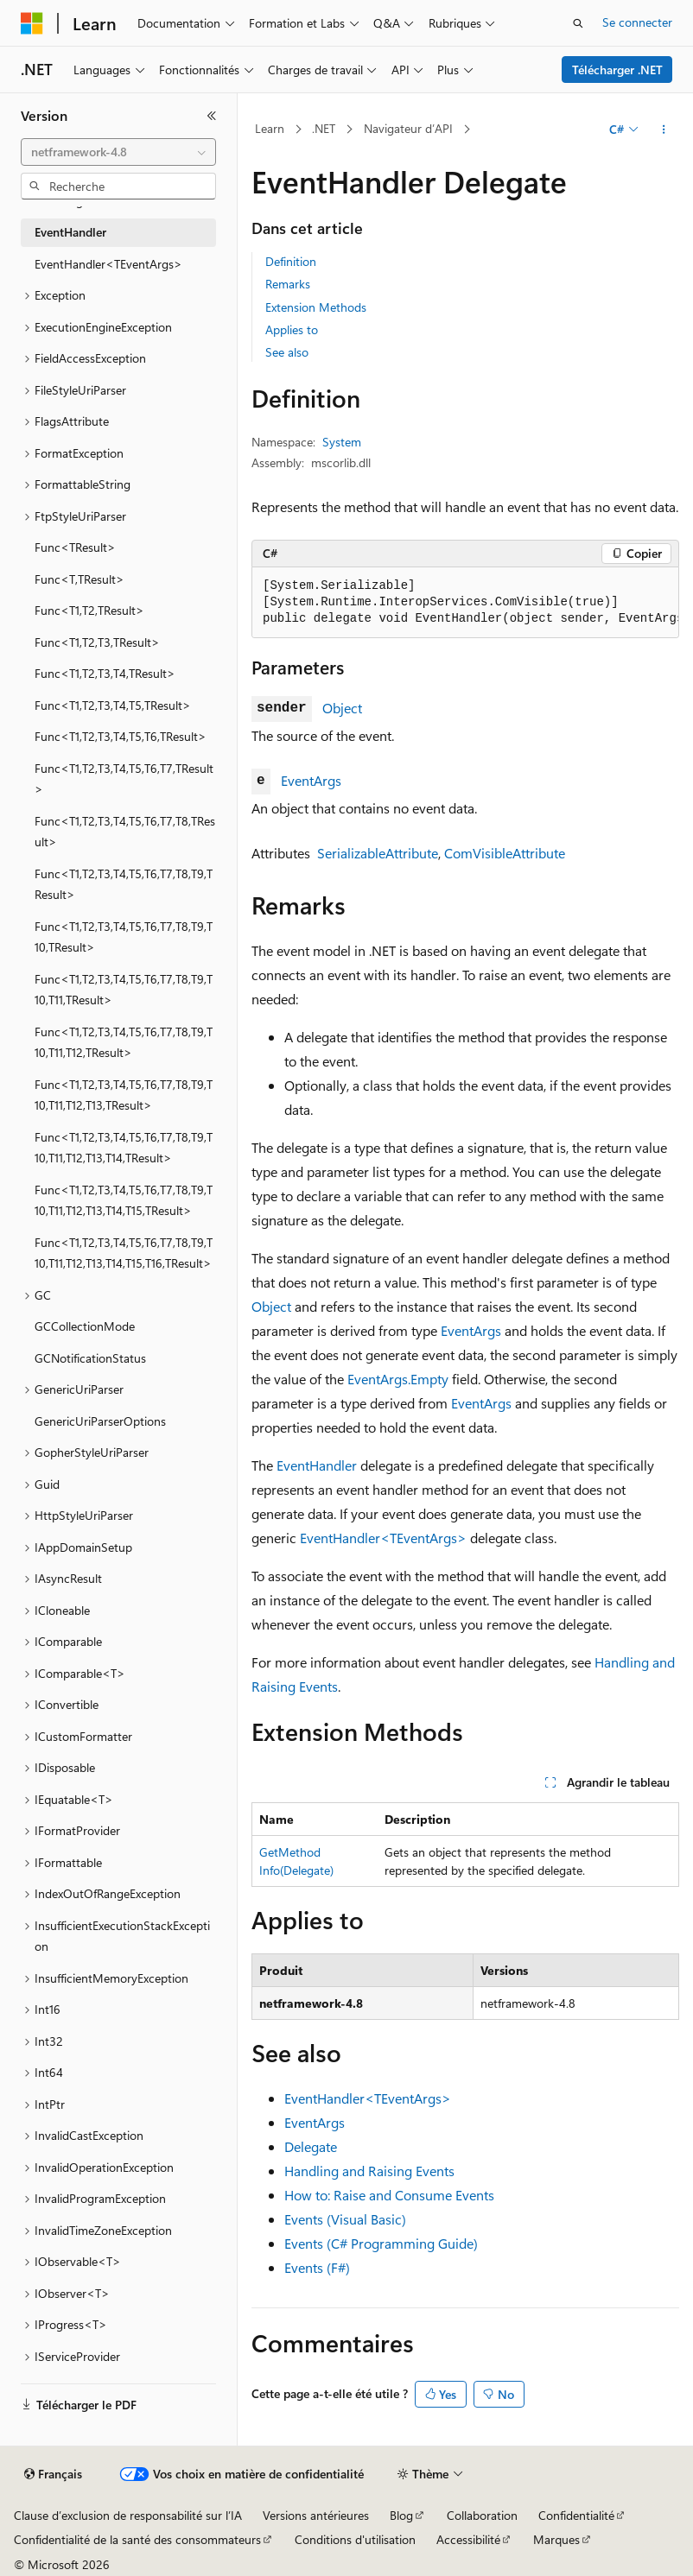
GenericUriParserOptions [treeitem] (100, 1421)
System (341, 442)
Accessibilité (468, 2539)
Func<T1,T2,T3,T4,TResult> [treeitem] (105, 673)
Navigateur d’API (408, 128)
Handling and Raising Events (369, 2170)
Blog (401, 2515)
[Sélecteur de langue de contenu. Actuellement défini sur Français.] (53, 2474)
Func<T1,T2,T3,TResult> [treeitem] (97, 642)
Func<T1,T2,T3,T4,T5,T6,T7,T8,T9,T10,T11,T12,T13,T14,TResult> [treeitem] (124, 1148)
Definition (290, 261)
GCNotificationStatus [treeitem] (90, 1358)
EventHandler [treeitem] (70, 232)
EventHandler (317, 1465)
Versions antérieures (316, 2515)
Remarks (287, 283)
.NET (323, 128)
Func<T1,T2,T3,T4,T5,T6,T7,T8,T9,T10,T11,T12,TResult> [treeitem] (124, 1042)
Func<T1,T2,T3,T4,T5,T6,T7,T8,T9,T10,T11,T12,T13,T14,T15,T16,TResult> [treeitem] (124, 1253)
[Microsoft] (32, 23)
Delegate (310, 2146)
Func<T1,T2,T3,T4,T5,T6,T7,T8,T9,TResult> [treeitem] (124, 884)
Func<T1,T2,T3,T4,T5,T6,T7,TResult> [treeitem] (124, 779)
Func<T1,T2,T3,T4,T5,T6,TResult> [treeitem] (121, 736)
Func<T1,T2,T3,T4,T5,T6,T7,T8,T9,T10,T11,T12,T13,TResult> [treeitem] (124, 1095)
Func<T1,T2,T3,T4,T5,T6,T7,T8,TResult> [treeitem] (125, 832)
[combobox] (118, 152)
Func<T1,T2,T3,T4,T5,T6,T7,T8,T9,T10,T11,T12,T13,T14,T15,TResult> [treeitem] (124, 1200)
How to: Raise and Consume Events (389, 2195)
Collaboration (482, 2515)
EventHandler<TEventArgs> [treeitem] (108, 264)
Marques (556, 2539)
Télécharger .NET (617, 69)
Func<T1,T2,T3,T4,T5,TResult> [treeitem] (113, 705)
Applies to (291, 329)
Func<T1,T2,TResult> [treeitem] (89, 610)
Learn (269, 128)
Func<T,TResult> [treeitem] (79, 579)
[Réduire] (212, 115)
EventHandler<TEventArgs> (383, 1538)
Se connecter (637, 22)
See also (286, 352)
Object (342, 708)
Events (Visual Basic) (345, 2219)
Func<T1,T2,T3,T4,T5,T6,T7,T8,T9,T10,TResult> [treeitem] (124, 937)
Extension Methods (315, 307)
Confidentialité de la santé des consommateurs (137, 2539)
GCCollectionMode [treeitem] (85, 1326)
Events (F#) (317, 2267)
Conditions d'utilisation (355, 2539)
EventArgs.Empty (397, 1379)
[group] (465, 602)
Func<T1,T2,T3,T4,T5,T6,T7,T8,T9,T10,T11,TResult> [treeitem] (124, 990)
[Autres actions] (664, 129)
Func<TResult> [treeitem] (75, 547)
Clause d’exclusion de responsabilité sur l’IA (128, 2515)
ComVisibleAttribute (504, 853)
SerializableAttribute (377, 853)
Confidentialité (576, 2515)
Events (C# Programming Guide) (381, 2243)
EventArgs (311, 780)
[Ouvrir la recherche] (578, 23)
